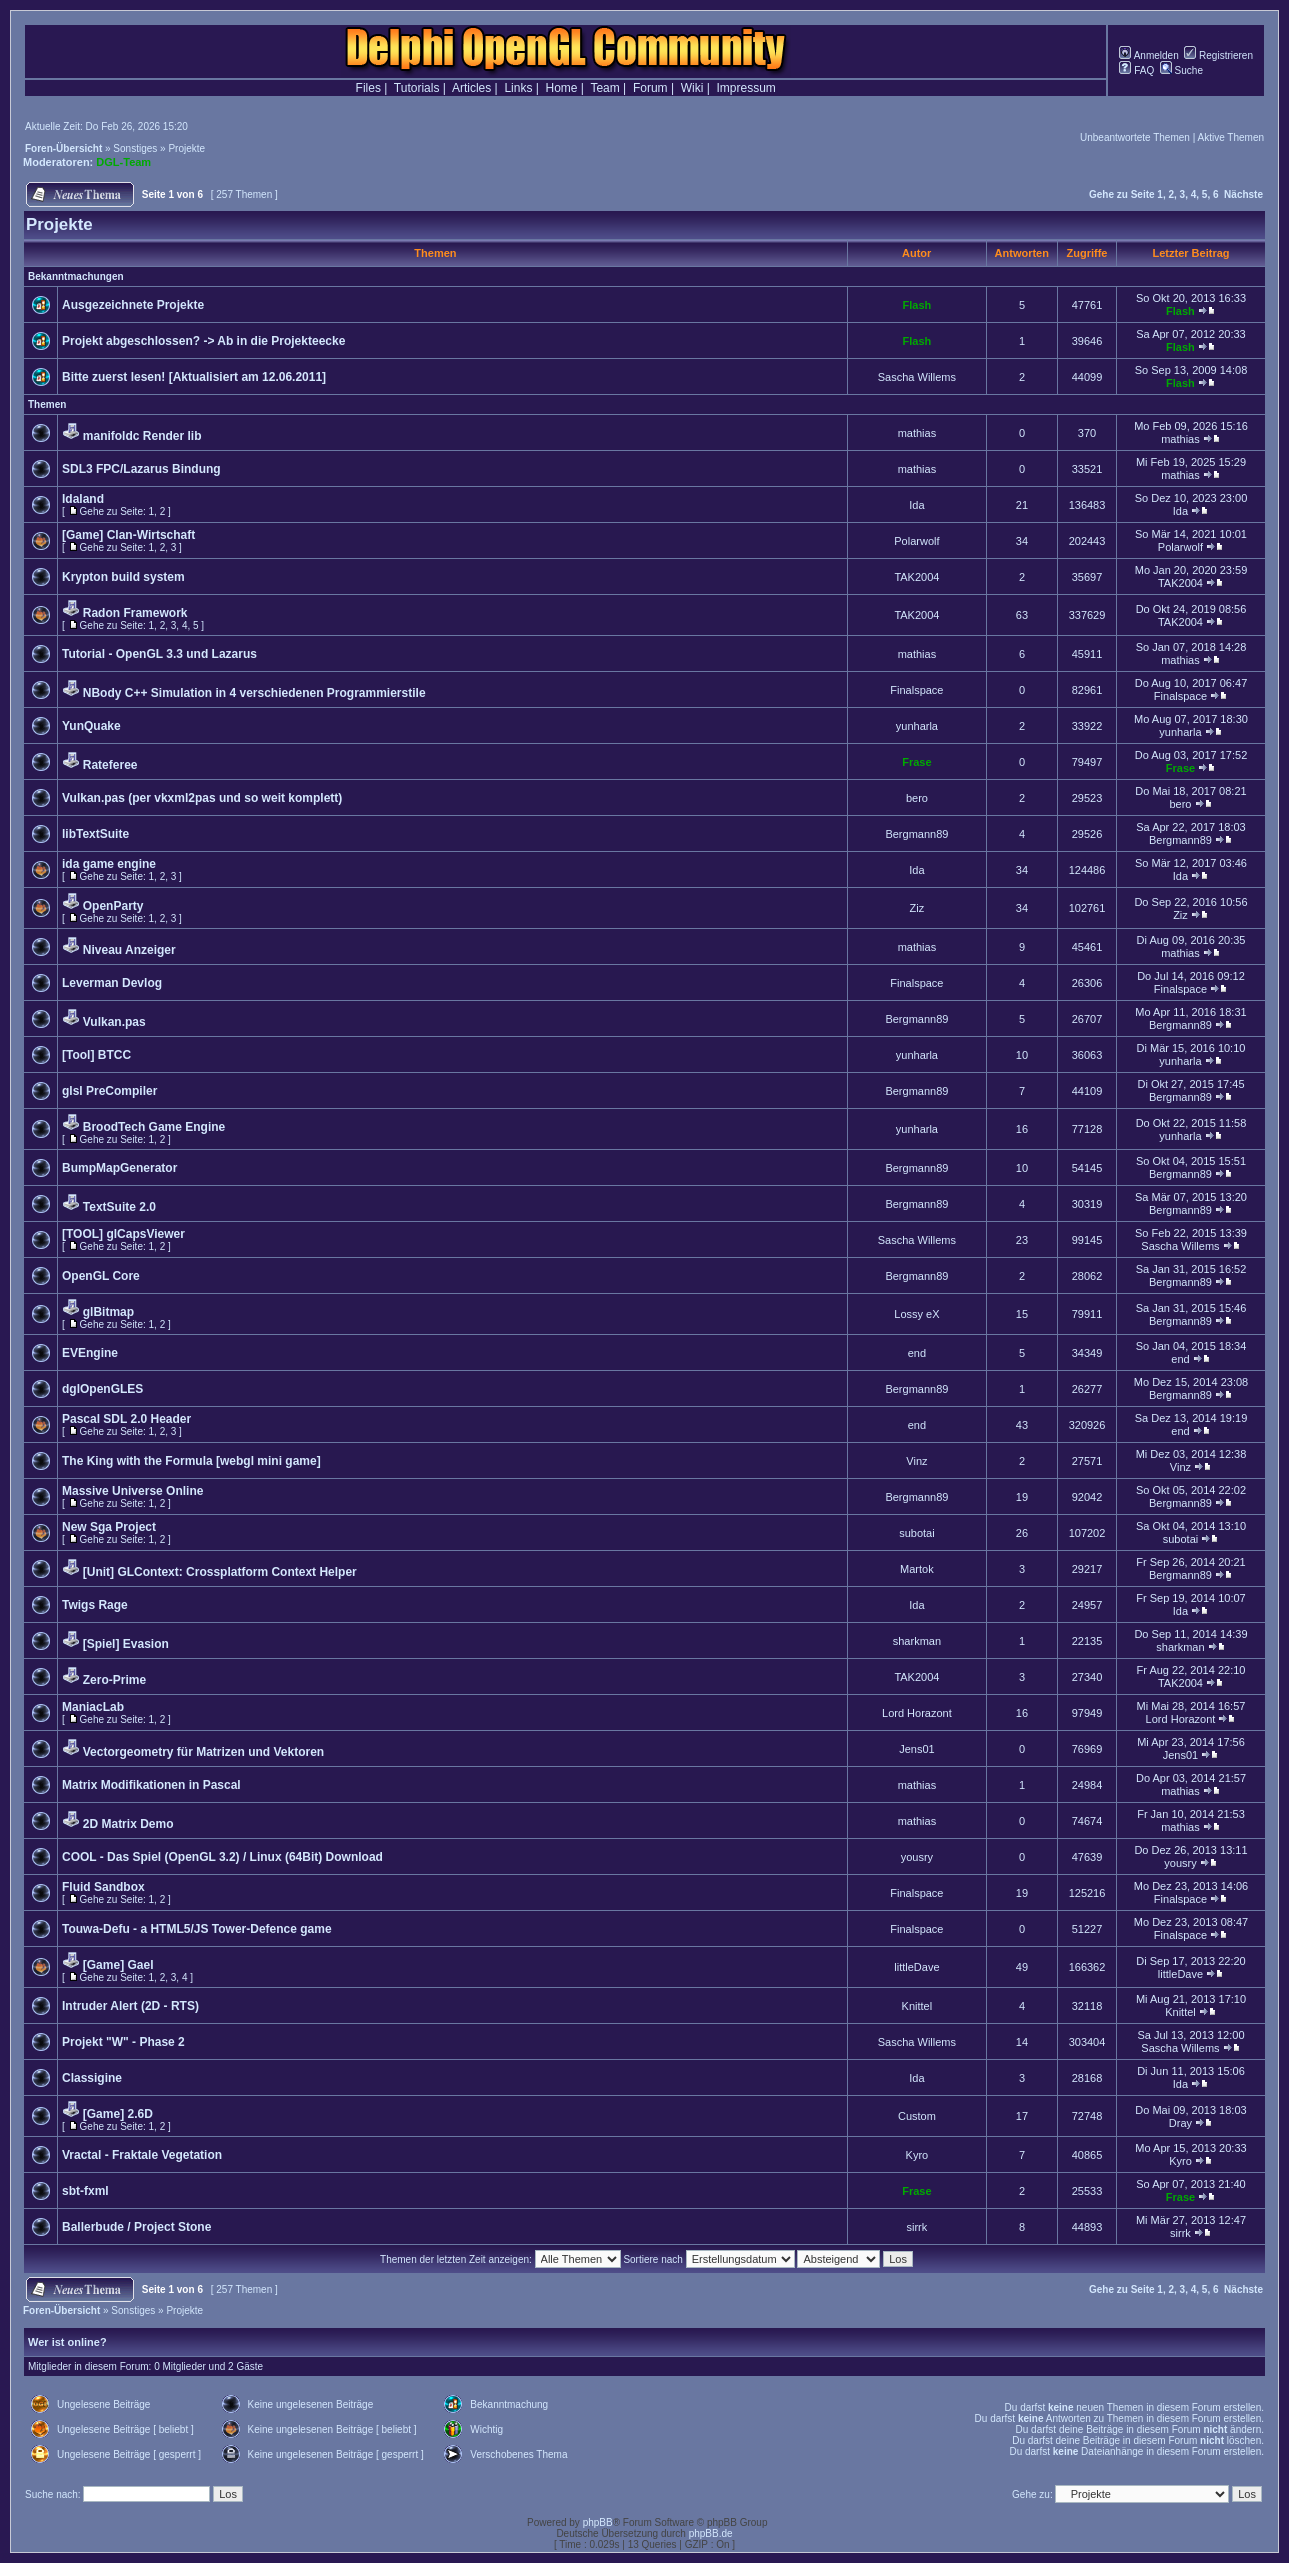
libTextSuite (95, 834)
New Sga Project (109, 1527)
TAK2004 (916, 577)
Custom (917, 2116)
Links (518, 88)
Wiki (692, 88)
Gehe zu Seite (1122, 194)
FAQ (1136, 70)
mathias (917, 433)
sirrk (917, 2227)
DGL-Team (123, 162)
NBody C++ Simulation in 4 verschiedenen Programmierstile (254, 693)
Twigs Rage (95, 1605)
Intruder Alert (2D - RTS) (130, 2006)
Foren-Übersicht (63, 148)
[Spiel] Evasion (126, 1644)
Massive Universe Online (132, 1491)
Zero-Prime (114, 1680)
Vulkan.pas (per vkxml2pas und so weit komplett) (202, 798)
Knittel (917, 2006)
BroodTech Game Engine (154, 1127)
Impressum (746, 88)
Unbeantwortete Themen (1135, 137)
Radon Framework (135, 613)
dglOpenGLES (102, 1389)
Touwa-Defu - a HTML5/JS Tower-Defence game (197, 1929)
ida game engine (109, 864)
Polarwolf (916, 541)
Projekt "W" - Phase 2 (123, 2042)
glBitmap (108, 1312)
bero (917, 798)
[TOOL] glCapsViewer (123, 1234)
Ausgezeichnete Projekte (133, 305)
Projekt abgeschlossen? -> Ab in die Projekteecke (203, 341)
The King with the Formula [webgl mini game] (191, 1461)
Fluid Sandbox (103, 1887)
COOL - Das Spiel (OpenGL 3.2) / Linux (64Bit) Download (222, 1857)
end (917, 1353)
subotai (916, 1533)
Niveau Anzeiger (129, 950)
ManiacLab (93, 1707)
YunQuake (91, 726)
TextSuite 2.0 (119, 1207)
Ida (916, 505)
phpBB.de (711, 2533)
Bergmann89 (916, 834)
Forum (650, 88)
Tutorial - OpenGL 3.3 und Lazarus (159, 654)
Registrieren (1218, 55)
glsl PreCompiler (109, 1091)
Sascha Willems (917, 377)
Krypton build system (123, 577)
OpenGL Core (101, 1276)
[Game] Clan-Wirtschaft (128, 535)
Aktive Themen (1230, 137)
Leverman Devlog (112, 983)
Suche (1181, 70)
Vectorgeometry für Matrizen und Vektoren (203, 1752)
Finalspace (916, 690)
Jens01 (916, 1749)
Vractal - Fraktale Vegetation (142, 2155)
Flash (917, 305)
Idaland (83, 499)
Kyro (917, 2155)
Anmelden (1148, 55)
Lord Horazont (917, 1713)
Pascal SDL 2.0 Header (126, 1419)
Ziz (917, 908)
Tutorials (417, 88)
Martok (917, 1569)
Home (562, 88)
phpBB (598, 2522)
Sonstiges (135, 148)
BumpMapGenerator (119, 1168)
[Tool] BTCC (96, 1055)
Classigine (92, 2078)
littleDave (916, 1967)
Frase (916, 762)
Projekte (186, 148)
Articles (471, 88)
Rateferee (110, 765)
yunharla (917, 726)
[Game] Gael (118, 1965)
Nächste (1243, 194)
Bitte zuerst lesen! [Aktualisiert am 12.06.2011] (194, 377)
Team (604, 88)
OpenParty (113, 906)
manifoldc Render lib (142, 436)
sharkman (917, 1641)
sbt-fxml (85, 2191)
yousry (917, 1857)
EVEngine (90, 1353)
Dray (1180, 2123)
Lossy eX (916, 1314)
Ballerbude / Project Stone (136, 2227)
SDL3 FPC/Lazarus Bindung (141, 469)
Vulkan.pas (114, 1022)
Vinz (916, 1461)
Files (368, 88)
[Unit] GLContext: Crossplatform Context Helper (220, 1572)
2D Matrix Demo (128, 1824)
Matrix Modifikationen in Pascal (151, 1785)
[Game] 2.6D (118, 2114)
